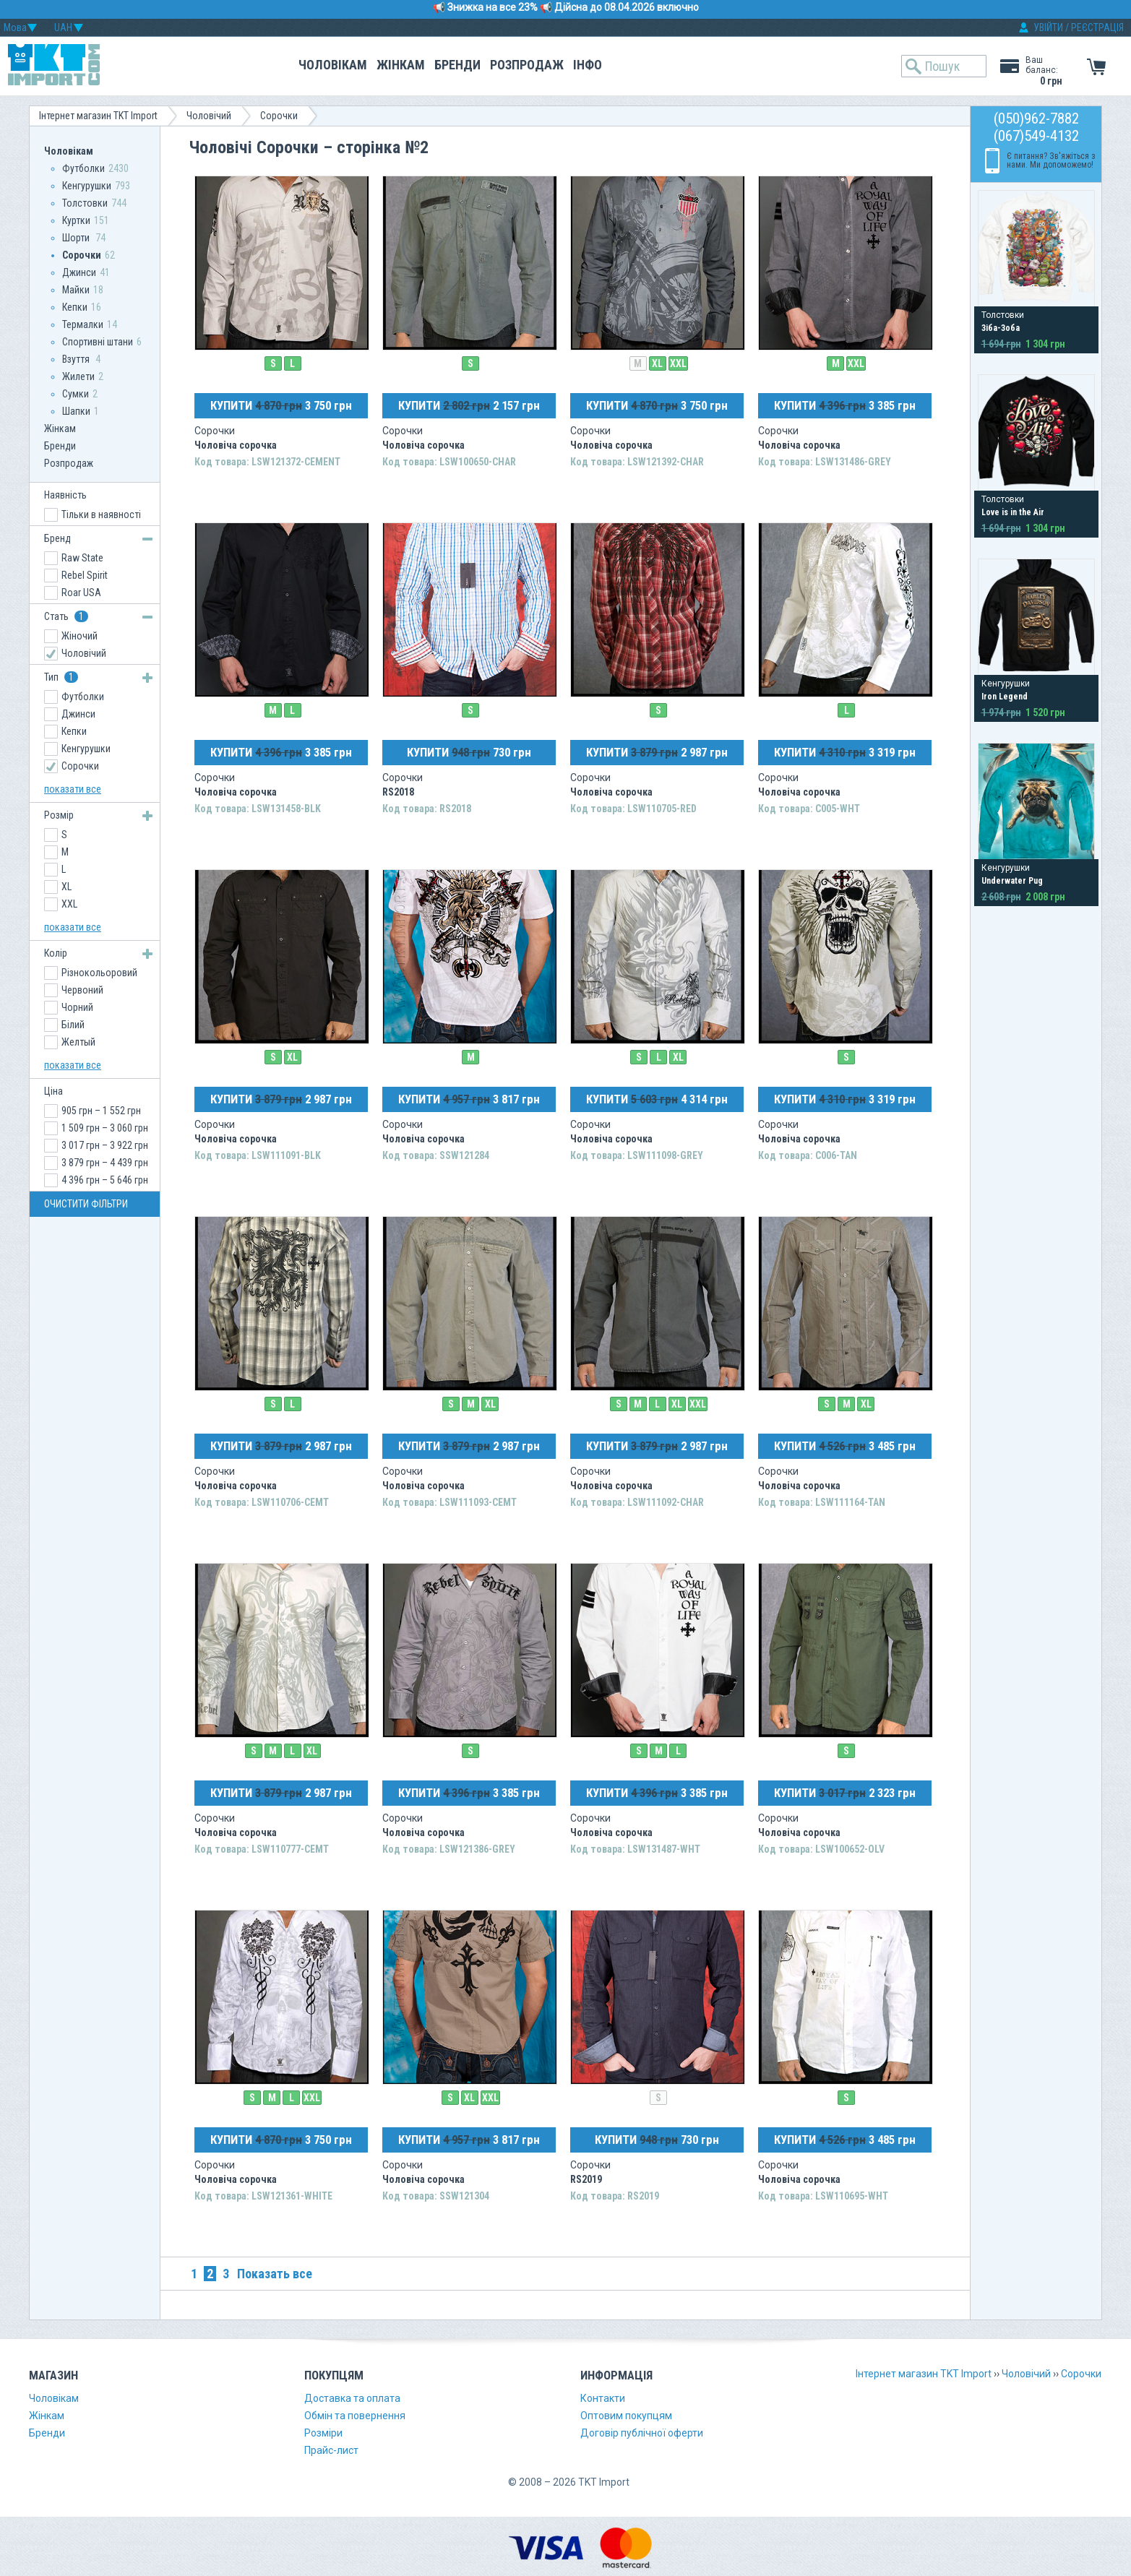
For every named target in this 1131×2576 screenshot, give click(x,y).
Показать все (274, 2273)
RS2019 (586, 2179)
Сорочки (279, 115)
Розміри (323, 2433)
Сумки (75, 394)
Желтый (78, 1042)
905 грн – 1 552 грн (101, 1110)
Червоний (82, 990)
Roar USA (81, 592)
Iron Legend (1004, 697)
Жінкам (401, 64)
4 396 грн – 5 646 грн (104, 1180)
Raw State (82, 558)
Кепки (74, 307)
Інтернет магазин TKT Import (98, 115)
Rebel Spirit (84, 575)
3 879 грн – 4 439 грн (104, 1162)
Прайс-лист (331, 2450)
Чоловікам (332, 64)
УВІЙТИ (1048, 27)
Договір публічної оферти (641, 2433)
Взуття (77, 359)
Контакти (602, 2398)
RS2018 (398, 792)
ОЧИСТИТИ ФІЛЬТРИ (86, 1204)
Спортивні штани (97, 342)
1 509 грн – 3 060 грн (104, 1128)
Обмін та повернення (354, 2415)
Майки (76, 290)
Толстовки (85, 203)
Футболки (83, 168)
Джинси (79, 272)
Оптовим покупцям (626, 2415)
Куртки (76, 220)
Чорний (77, 1007)
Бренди (457, 64)
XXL (678, 363)
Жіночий (79, 636)
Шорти (77, 238)
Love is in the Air (1012, 512)
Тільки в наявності (101, 514)
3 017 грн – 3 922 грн (104, 1145)
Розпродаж (527, 64)
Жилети (78, 376)
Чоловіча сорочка (235, 445)
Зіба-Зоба (1000, 328)
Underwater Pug (1012, 881)
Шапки (76, 411)
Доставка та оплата (352, 2398)
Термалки (82, 324)
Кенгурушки (86, 185)
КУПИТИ (281, 405)
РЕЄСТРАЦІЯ (1097, 27)
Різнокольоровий (99, 972)
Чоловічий (208, 115)
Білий (73, 1024)
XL (657, 363)
